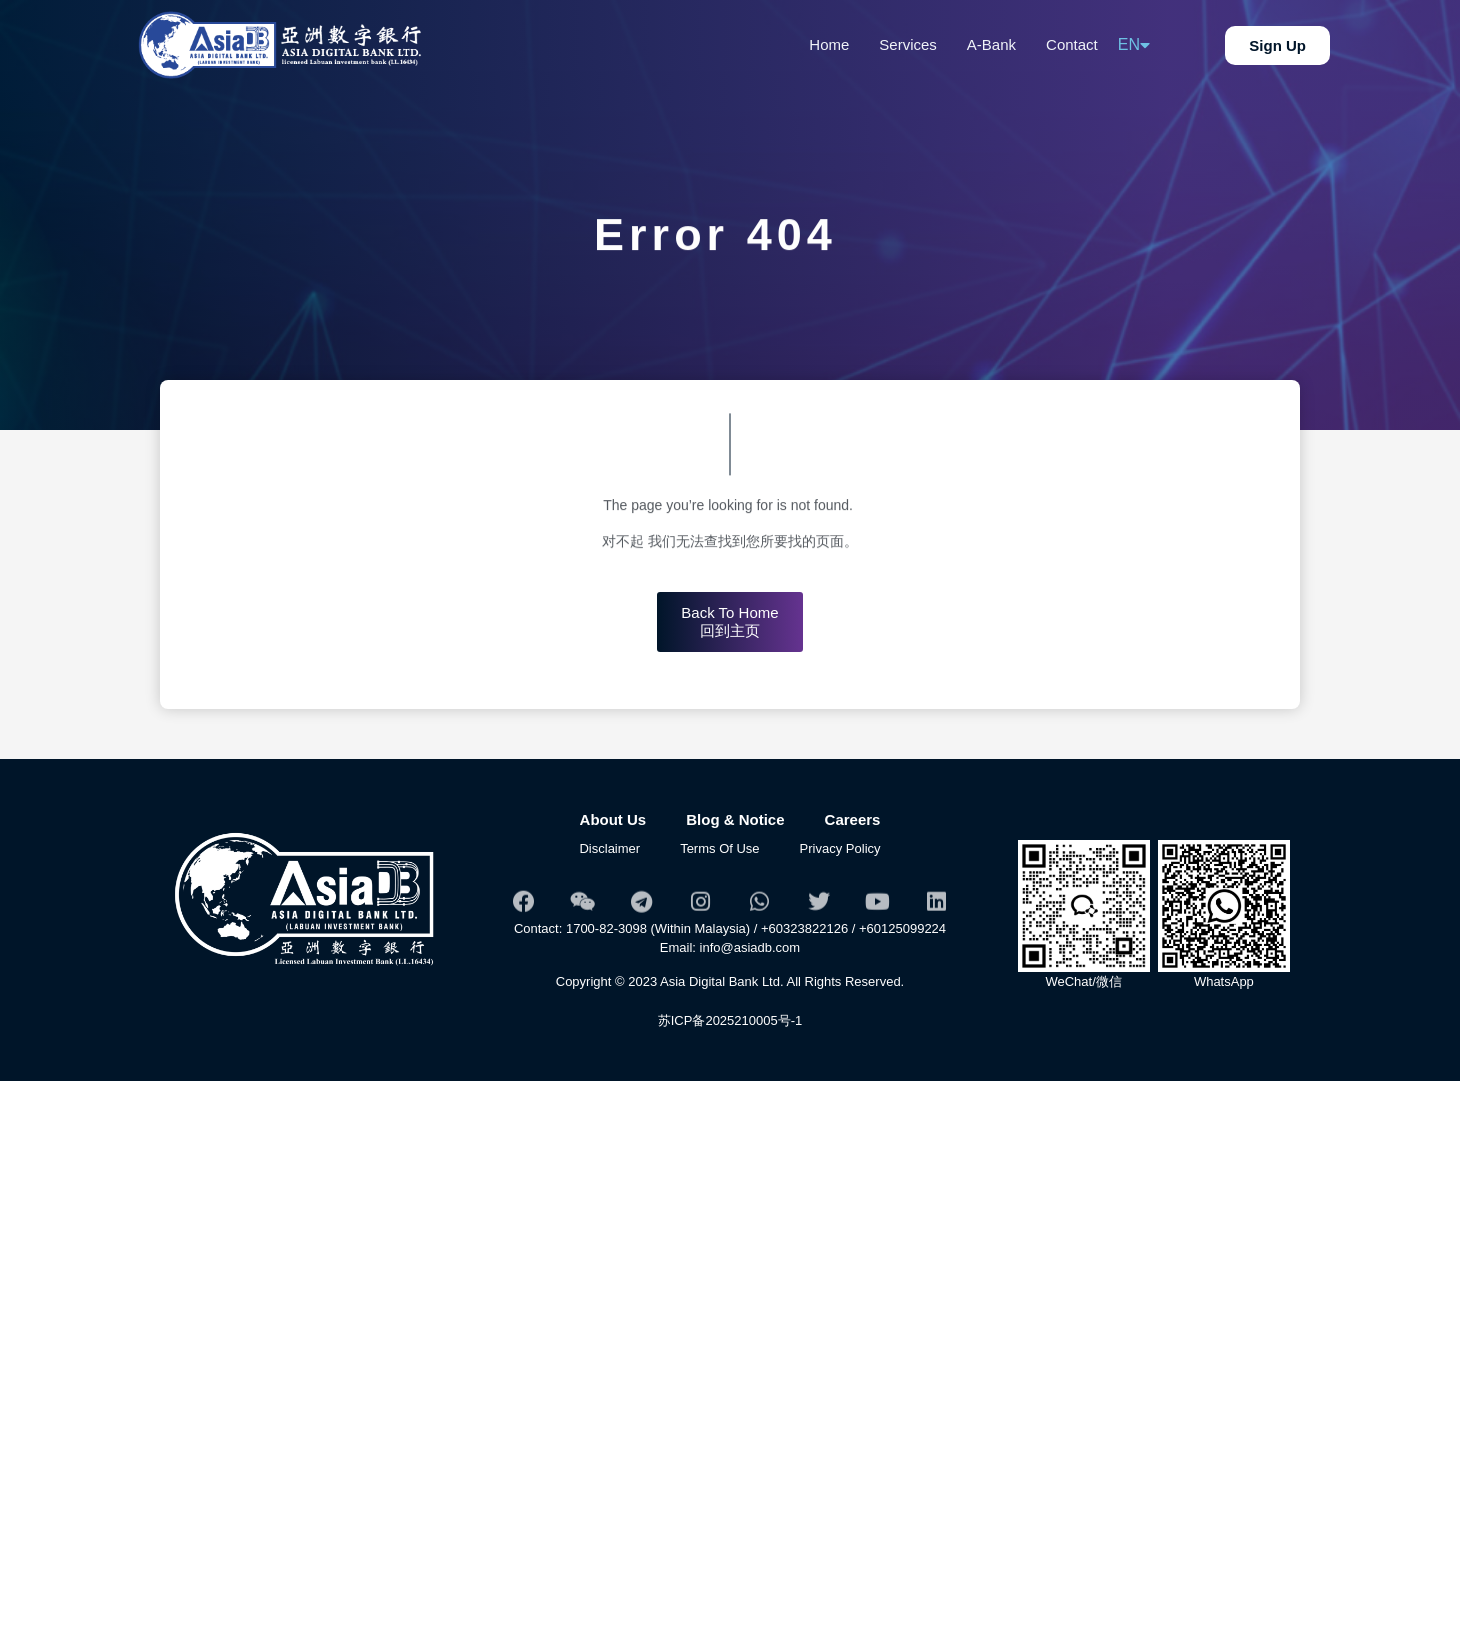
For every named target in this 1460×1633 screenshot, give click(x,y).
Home (829, 44)
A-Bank (991, 44)
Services (908, 44)
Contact (1072, 44)
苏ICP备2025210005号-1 (730, 1020)
